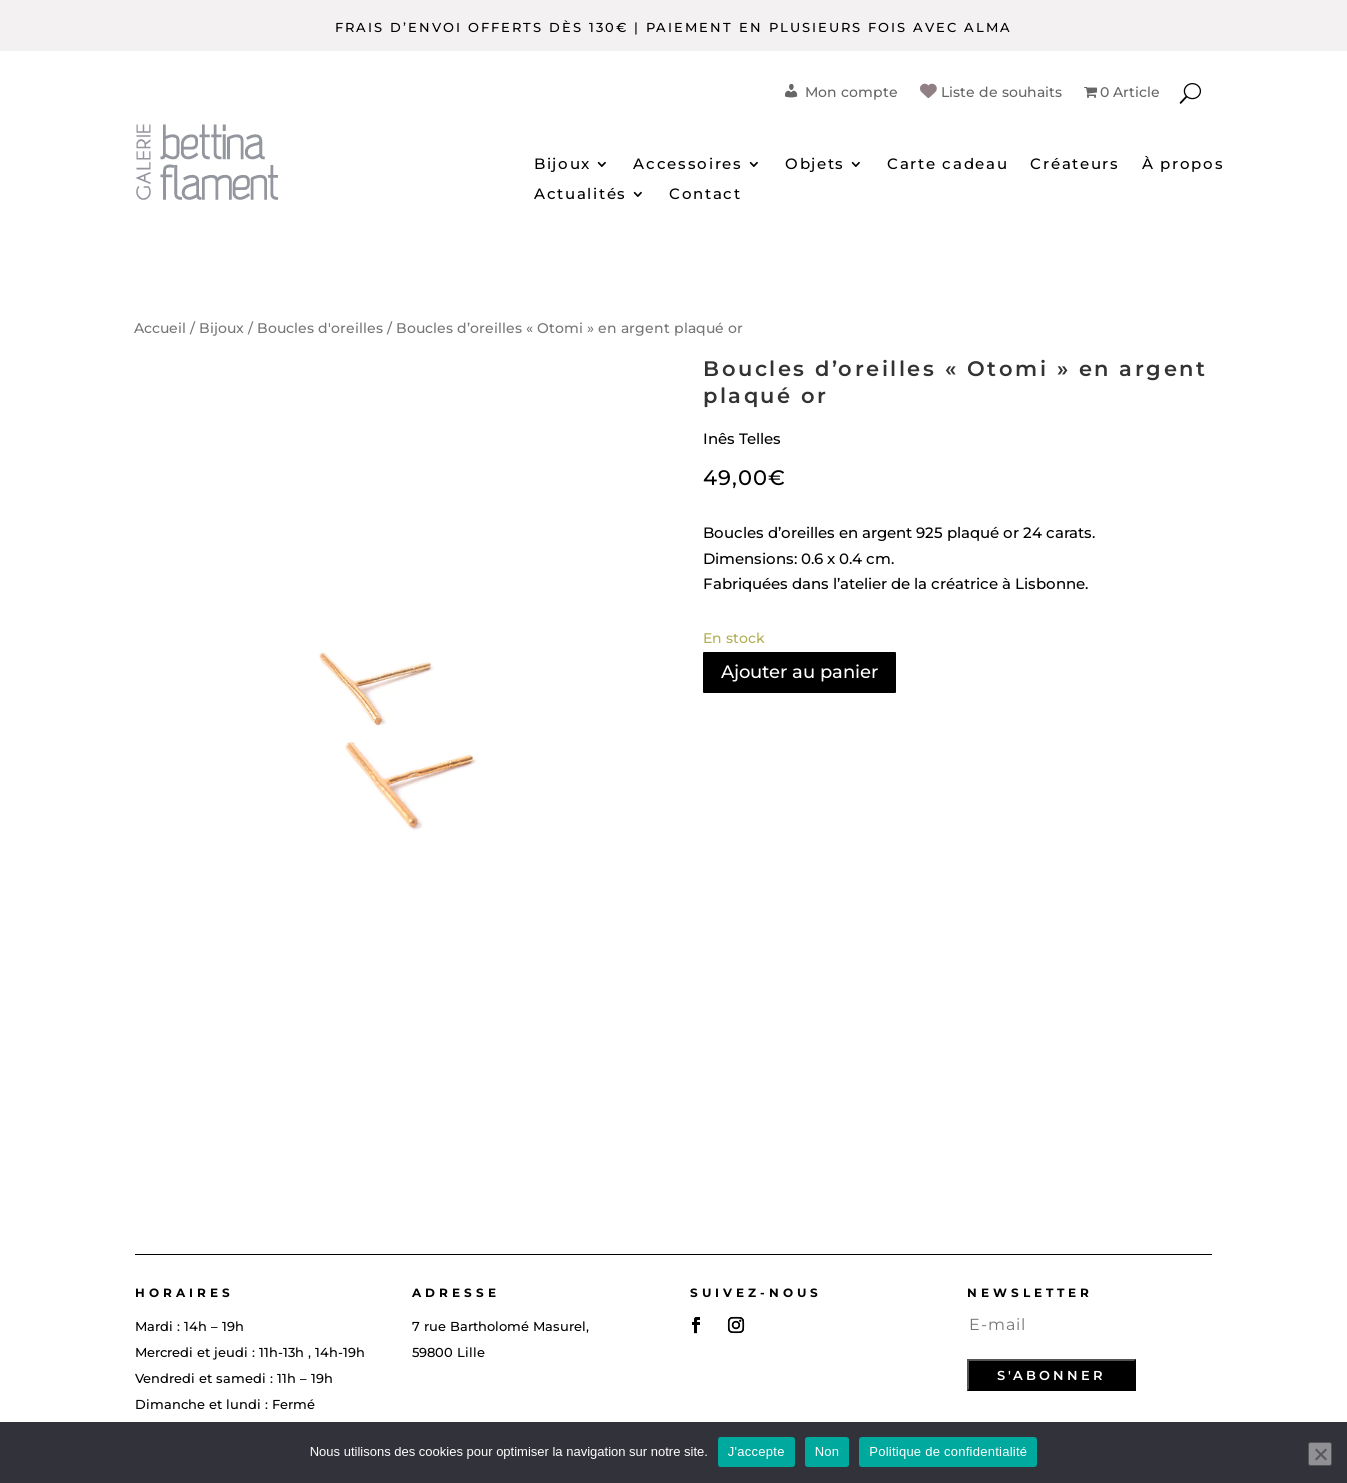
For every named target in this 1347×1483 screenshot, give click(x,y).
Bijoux (562, 165)
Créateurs (1074, 165)
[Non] (1320, 1454)
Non (827, 1451)
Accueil (160, 328)
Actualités (580, 195)
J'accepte (756, 1451)
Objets (815, 165)
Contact (705, 195)
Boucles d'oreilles (320, 328)
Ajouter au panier (799, 672)
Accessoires (688, 165)
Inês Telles (742, 438)
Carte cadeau (947, 165)
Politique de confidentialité (948, 1451)
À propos (1183, 165)
